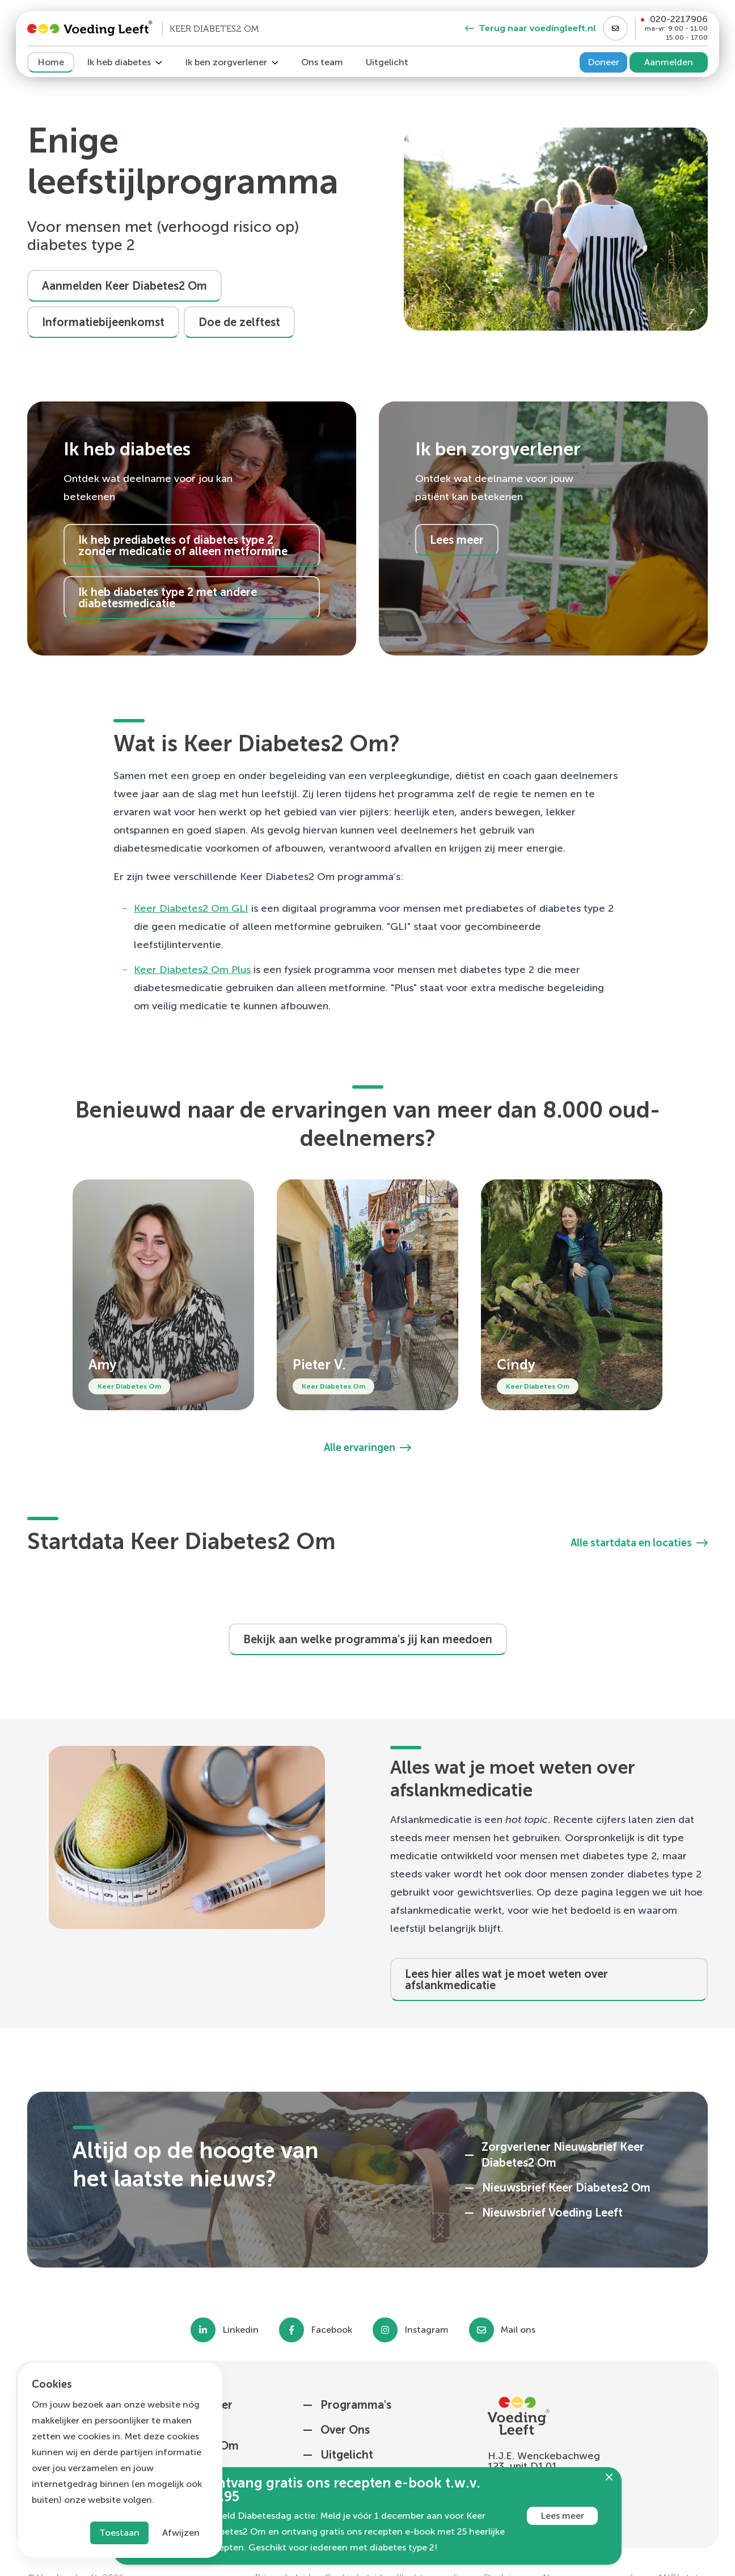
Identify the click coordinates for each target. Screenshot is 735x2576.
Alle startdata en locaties (639, 1543)
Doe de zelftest (239, 322)
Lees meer (562, 2515)
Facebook (331, 2329)
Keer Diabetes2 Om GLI (191, 908)
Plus (241, 969)
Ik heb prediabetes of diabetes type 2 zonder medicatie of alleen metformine (183, 545)
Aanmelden (668, 62)
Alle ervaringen (367, 1447)
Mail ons (518, 2329)
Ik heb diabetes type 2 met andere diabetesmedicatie (167, 598)
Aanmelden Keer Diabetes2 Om (124, 286)
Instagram (426, 2329)
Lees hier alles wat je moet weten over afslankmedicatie (506, 1979)
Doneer (603, 62)
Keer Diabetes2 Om (182, 969)
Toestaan (119, 2532)
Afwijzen (181, 2532)
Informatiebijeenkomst (103, 322)
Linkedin (240, 2329)
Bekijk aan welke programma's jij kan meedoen (367, 1639)
